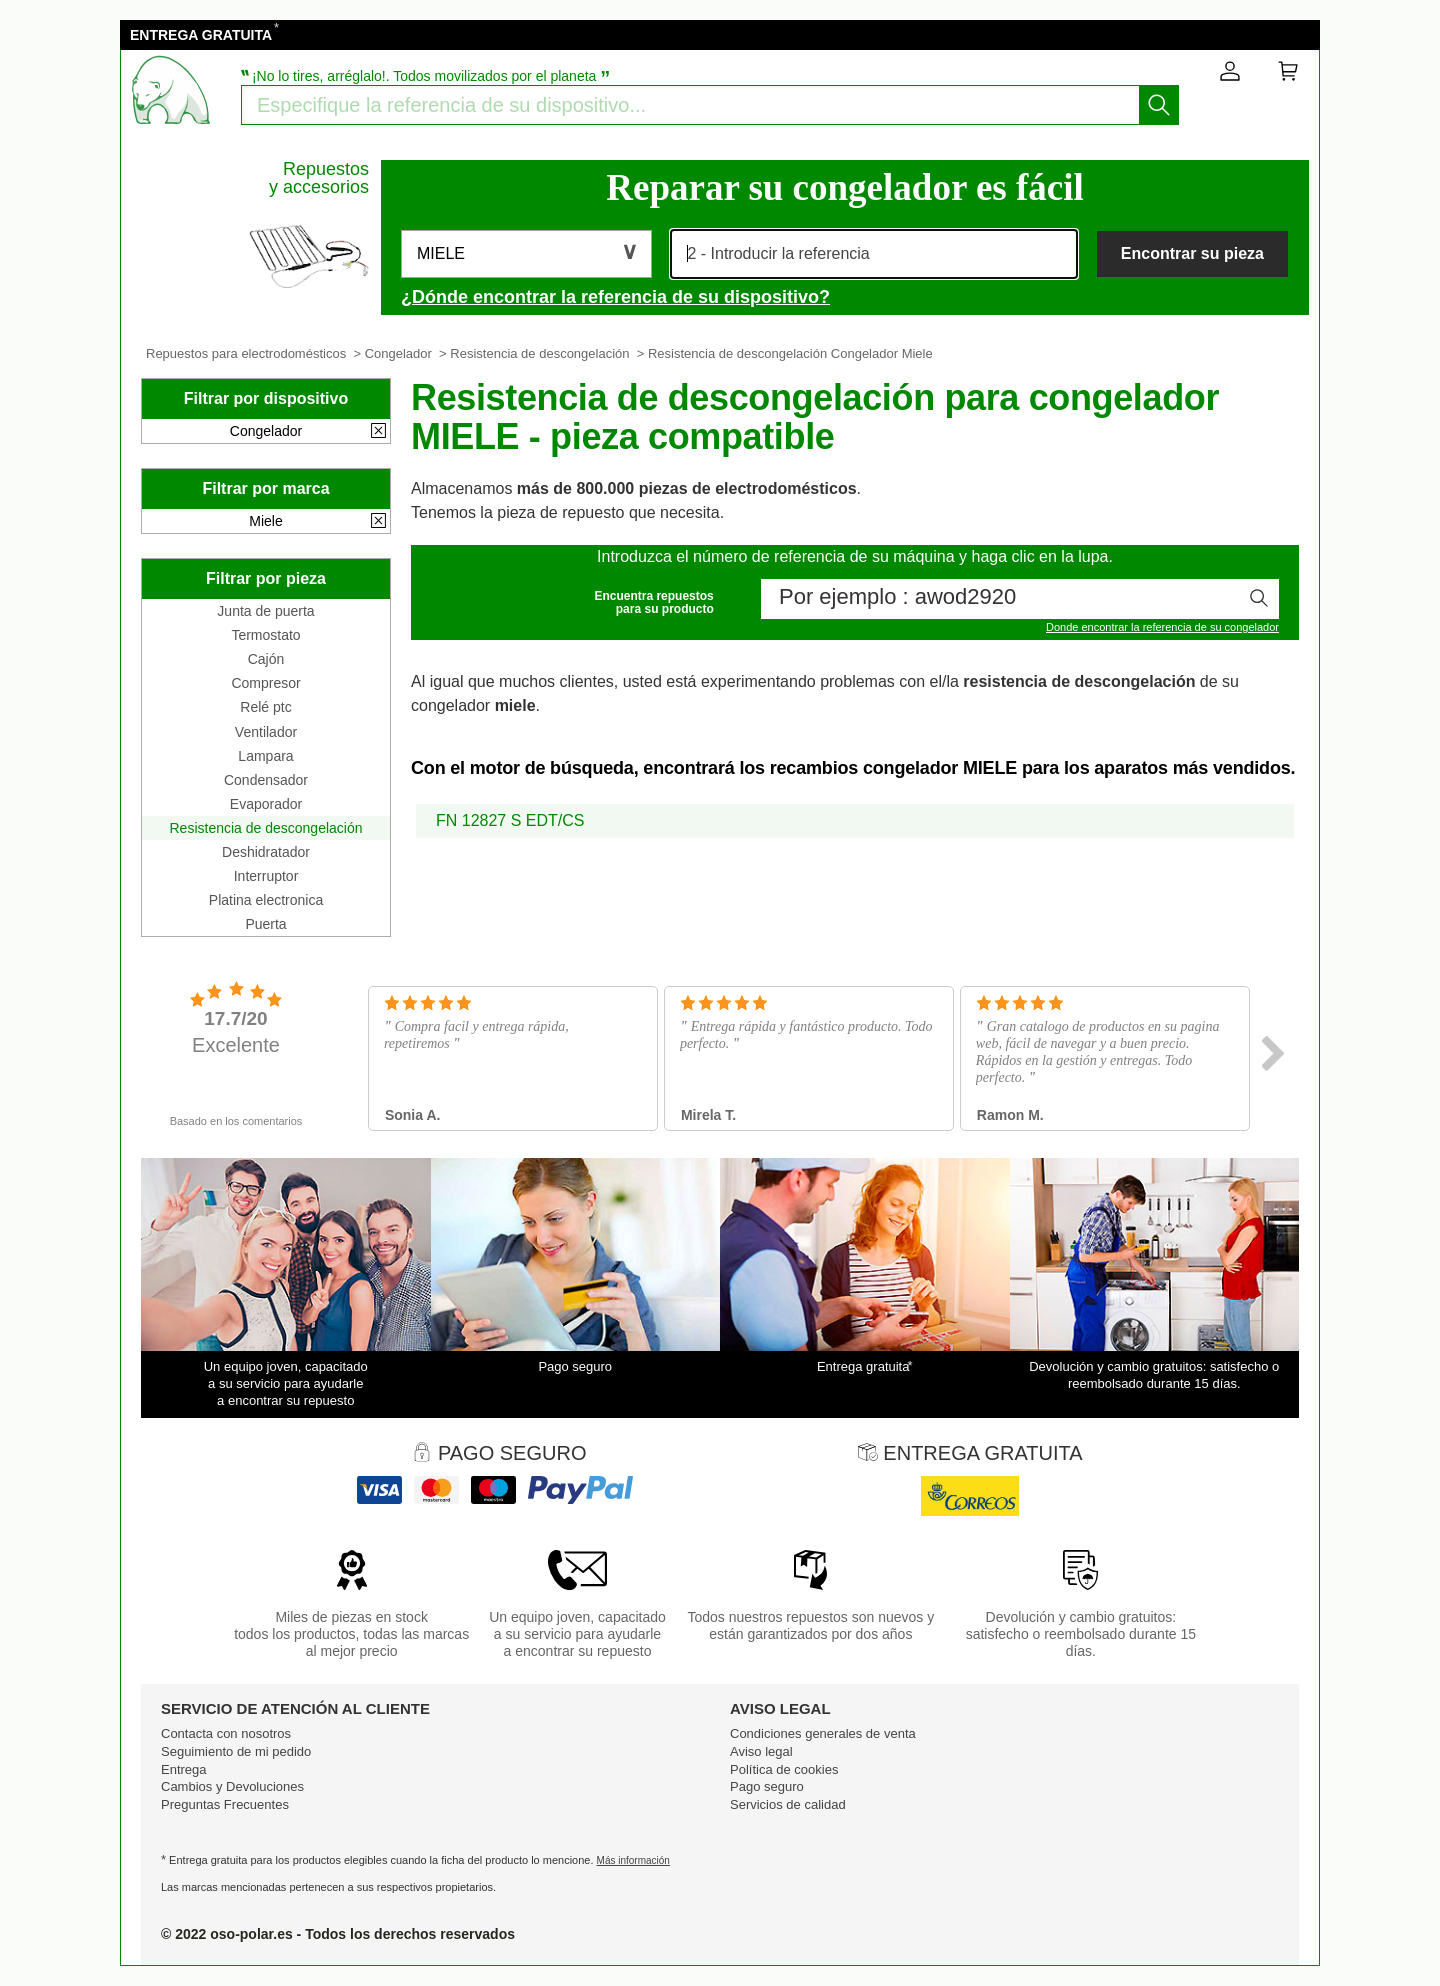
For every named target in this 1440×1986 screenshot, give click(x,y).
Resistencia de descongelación (539, 353)
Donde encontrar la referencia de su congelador (1162, 627)
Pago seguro (767, 1786)
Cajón (266, 659)
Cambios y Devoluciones (232, 1786)
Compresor (265, 683)
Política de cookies (784, 1769)
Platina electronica (266, 900)
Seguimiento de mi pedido (236, 1751)
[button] (526, 254)
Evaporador (266, 804)
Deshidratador (266, 852)
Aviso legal (761, 1751)
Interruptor (266, 876)
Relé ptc (265, 707)
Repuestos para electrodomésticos (246, 353)
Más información (633, 1860)
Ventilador (266, 732)
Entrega (184, 1769)
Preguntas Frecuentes (225, 1804)
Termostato (265, 635)
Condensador (266, 780)
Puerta (265, 924)
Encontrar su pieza (1192, 253)
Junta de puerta (265, 611)
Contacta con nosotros (226, 1733)
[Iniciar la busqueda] (1159, 105)
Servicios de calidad (788, 1804)
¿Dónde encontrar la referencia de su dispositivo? (615, 297)
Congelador (398, 353)
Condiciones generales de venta (823, 1733)
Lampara (265, 756)
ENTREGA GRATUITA (201, 35)
